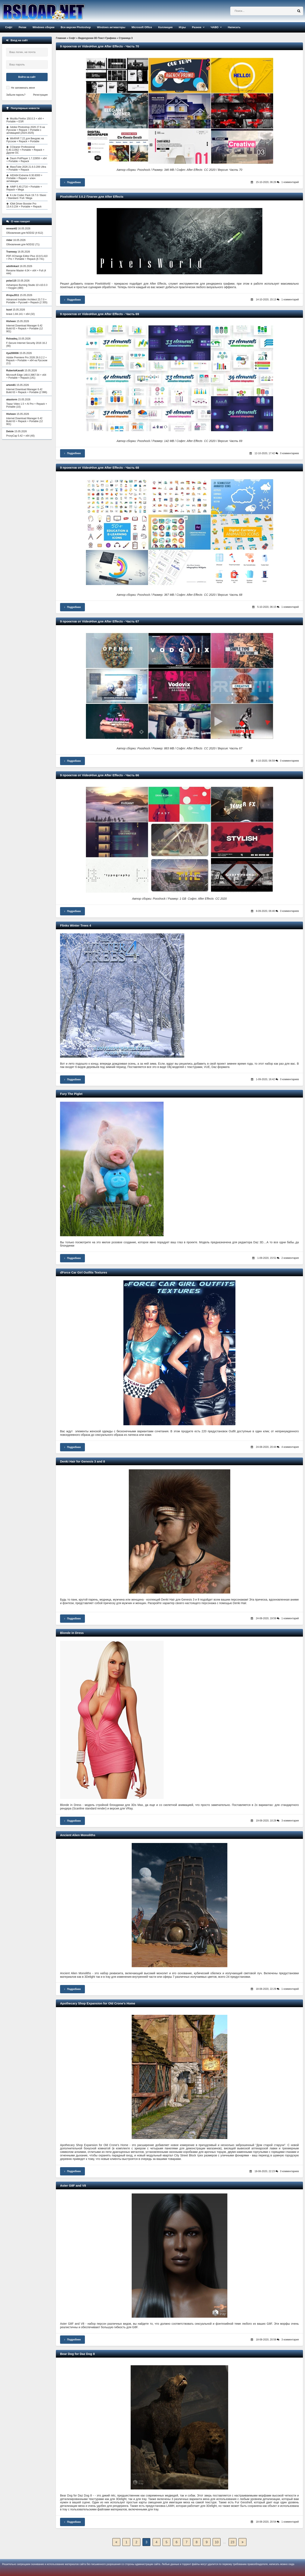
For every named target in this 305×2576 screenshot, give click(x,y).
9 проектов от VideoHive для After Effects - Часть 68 (99, 467)
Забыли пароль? (15, 94)
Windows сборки (43, 27)
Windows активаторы (111, 27)
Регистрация (40, 94)
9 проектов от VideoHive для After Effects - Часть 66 (99, 775)
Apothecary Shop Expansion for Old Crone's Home (97, 2003)
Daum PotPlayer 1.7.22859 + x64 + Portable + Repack (26, 160)
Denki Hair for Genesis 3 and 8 (82, 1461)
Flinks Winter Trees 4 (75, 925)
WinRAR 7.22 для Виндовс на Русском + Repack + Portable (25, 140)
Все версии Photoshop (76, 27)
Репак (22, 27)
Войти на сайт (27, 77)
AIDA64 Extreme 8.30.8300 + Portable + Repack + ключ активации (24, 178)
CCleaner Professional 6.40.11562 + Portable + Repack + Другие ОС (25, 150)
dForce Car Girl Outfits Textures (83, 1272)
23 (232, 2542)
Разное (196, 27)
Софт (8, 27)
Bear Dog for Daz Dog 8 (77, 2354)
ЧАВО (214, 27)
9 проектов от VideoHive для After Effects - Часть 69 (99, 314)
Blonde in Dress (72, 1633)
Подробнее (72, 182)
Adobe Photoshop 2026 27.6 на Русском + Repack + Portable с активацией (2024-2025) (25, 130)
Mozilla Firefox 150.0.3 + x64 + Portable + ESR (25, 120)
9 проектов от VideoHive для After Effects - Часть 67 (99, 621)
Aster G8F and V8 (73, 2185)
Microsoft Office (141, 27)
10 (217, 2542)
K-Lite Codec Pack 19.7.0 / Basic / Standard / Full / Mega (26, 197)
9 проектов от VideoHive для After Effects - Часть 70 (99, 46)
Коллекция (165, 27)
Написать (234, 27)
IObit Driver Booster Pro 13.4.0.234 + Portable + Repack (23, 205)
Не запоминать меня (23, 87)
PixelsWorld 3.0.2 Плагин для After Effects (91, 196)
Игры (182, 27)
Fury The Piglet (71, 1093)
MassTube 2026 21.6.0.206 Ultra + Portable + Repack (26, 168)
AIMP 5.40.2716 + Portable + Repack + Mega (24, 188)
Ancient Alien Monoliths (77, 1835)
